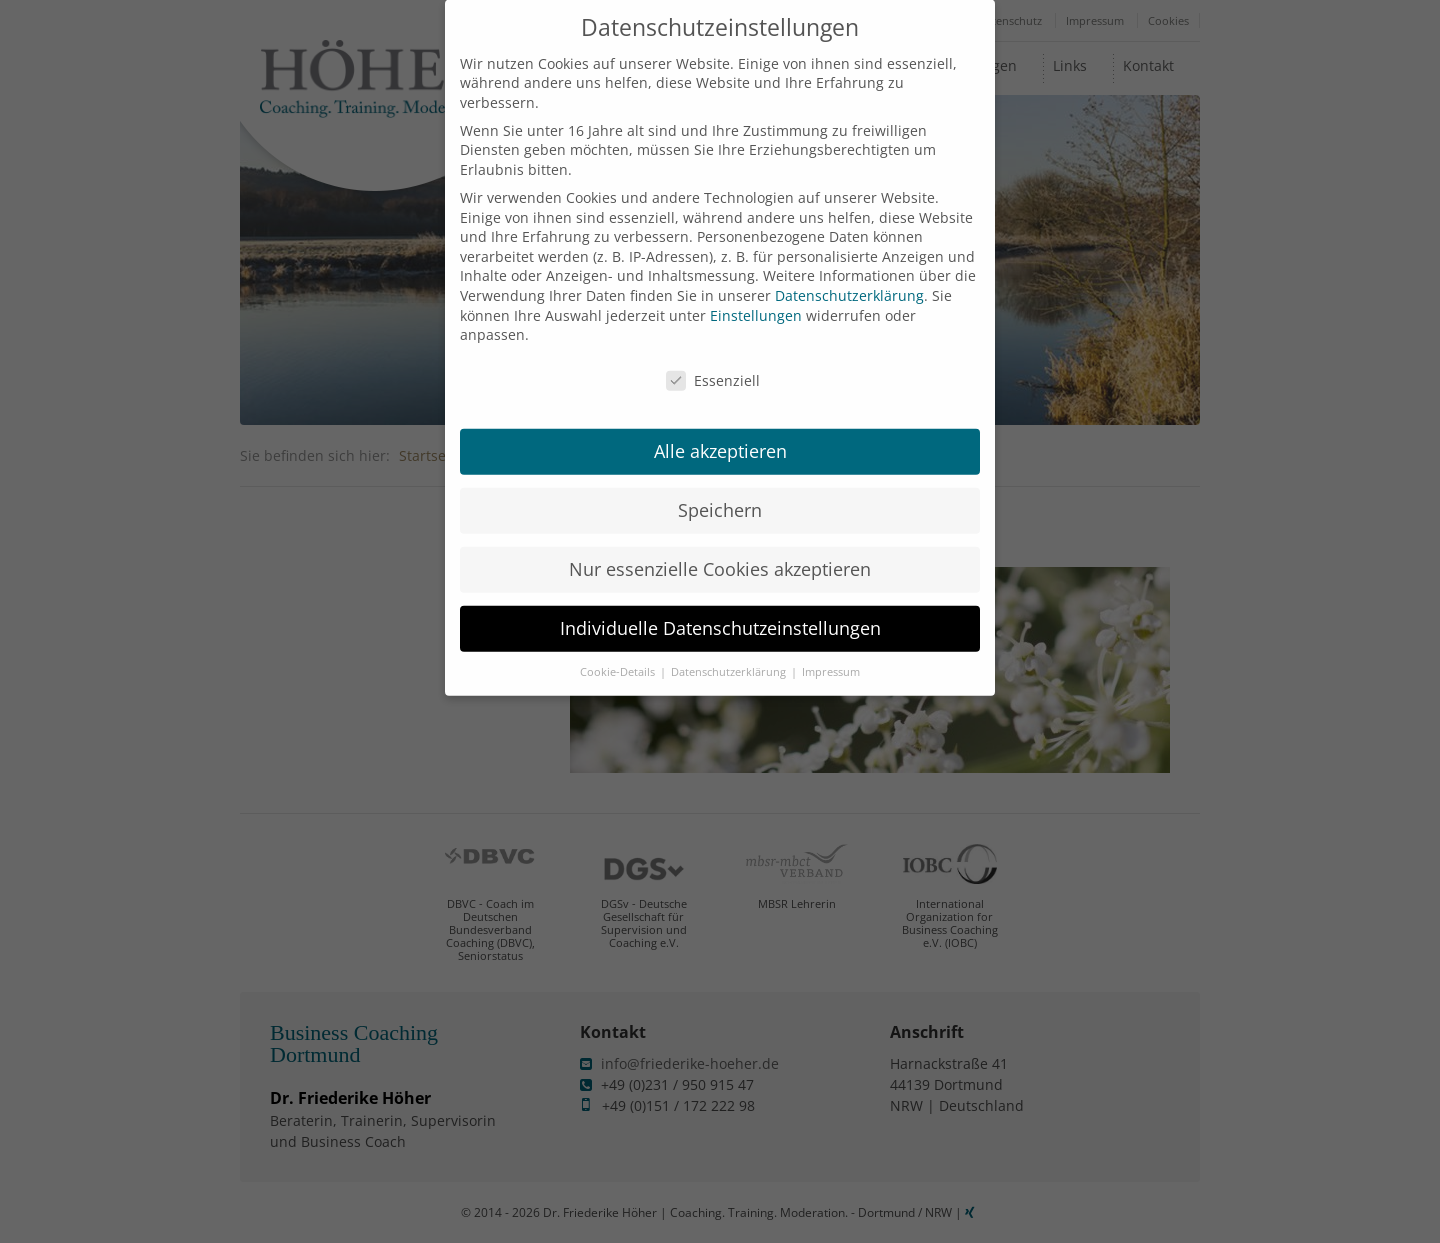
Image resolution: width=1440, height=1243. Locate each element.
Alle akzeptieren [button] (720, 434)
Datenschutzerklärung (849, 278)
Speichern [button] (720, 493)
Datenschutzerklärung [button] (730, 655)
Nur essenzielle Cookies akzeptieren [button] (720, 552)
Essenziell (713, 363)
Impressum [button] (831, 655)
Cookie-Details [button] (619, 655)
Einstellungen (756, 298)
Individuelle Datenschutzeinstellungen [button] (720, 611)
